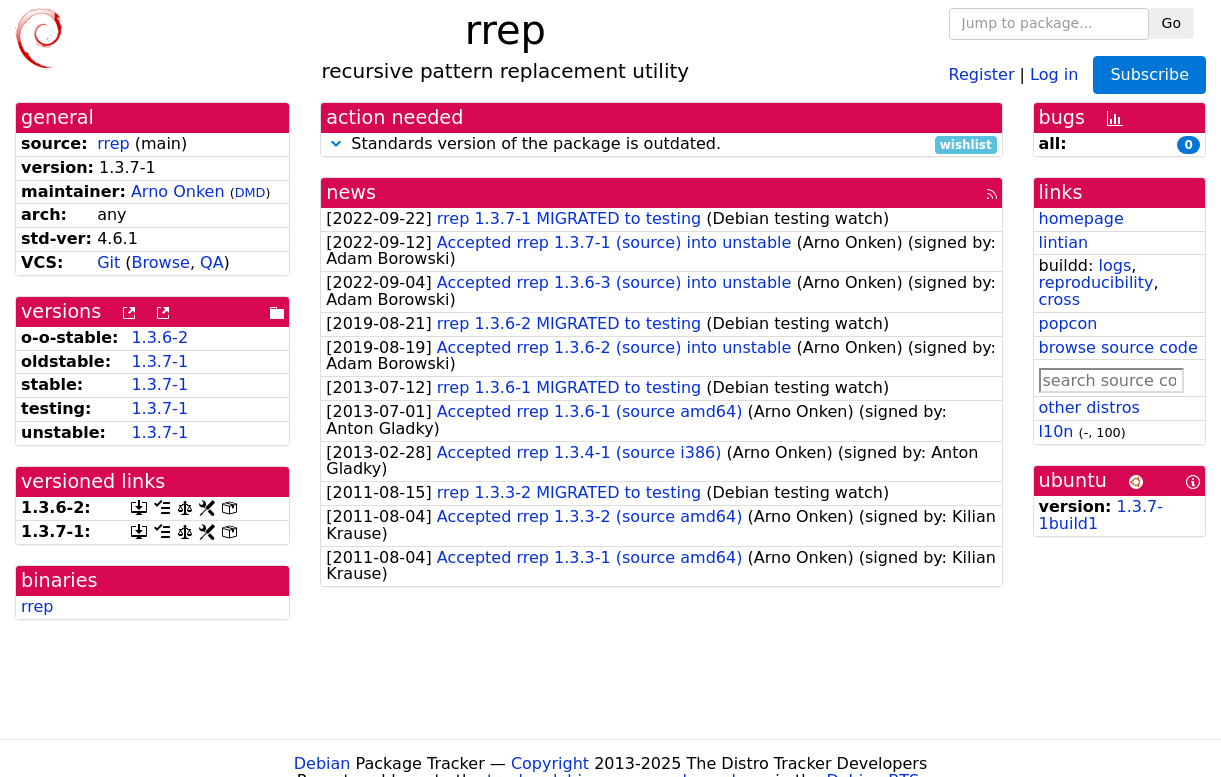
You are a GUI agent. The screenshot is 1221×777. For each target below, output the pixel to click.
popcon (1068, 323)
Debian (322, 763)
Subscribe (1149, 74)
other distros (1089, 407)
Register (982, 73)
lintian (1064, 242)
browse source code (1118, 347)
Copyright (550, 763)
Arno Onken (178, 191)
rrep (113, 143)
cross (1059, 299)
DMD (250, 192)
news (351, 192)
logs (1114, 265)
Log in (1054, 73)
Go (1171, 23)
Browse (161, 262)
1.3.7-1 (159, 361)
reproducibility (1096, 282)
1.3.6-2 (159, 337)
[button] (336, 143)
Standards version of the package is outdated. (661, 144)
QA (212, 262)
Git (108, 262)
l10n (1056, 431)
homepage (1081, 218)
